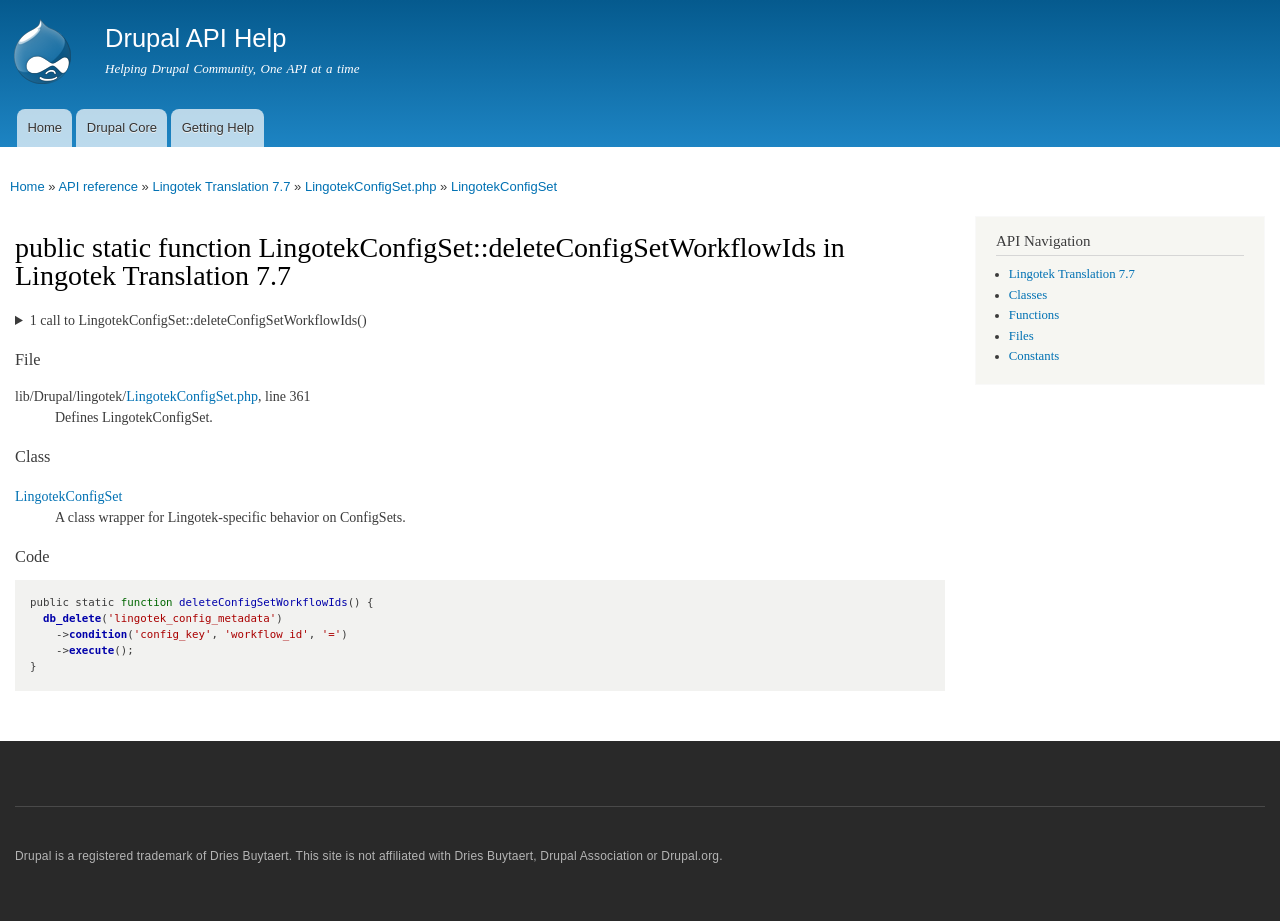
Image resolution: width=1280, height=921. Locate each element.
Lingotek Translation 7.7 (221, 186)
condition (98, 634)
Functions (1034, 315)
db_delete (72, 618)
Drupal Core (122, 127)
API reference (98, 186)
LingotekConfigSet (504, 186)
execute (91, 650)
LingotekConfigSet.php (371, 186)
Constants (1034, 356)
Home (44, 127)
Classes (1028, 295)
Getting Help (218, 127)
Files (1021, 336)
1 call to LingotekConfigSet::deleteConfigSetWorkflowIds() (198, 320)
